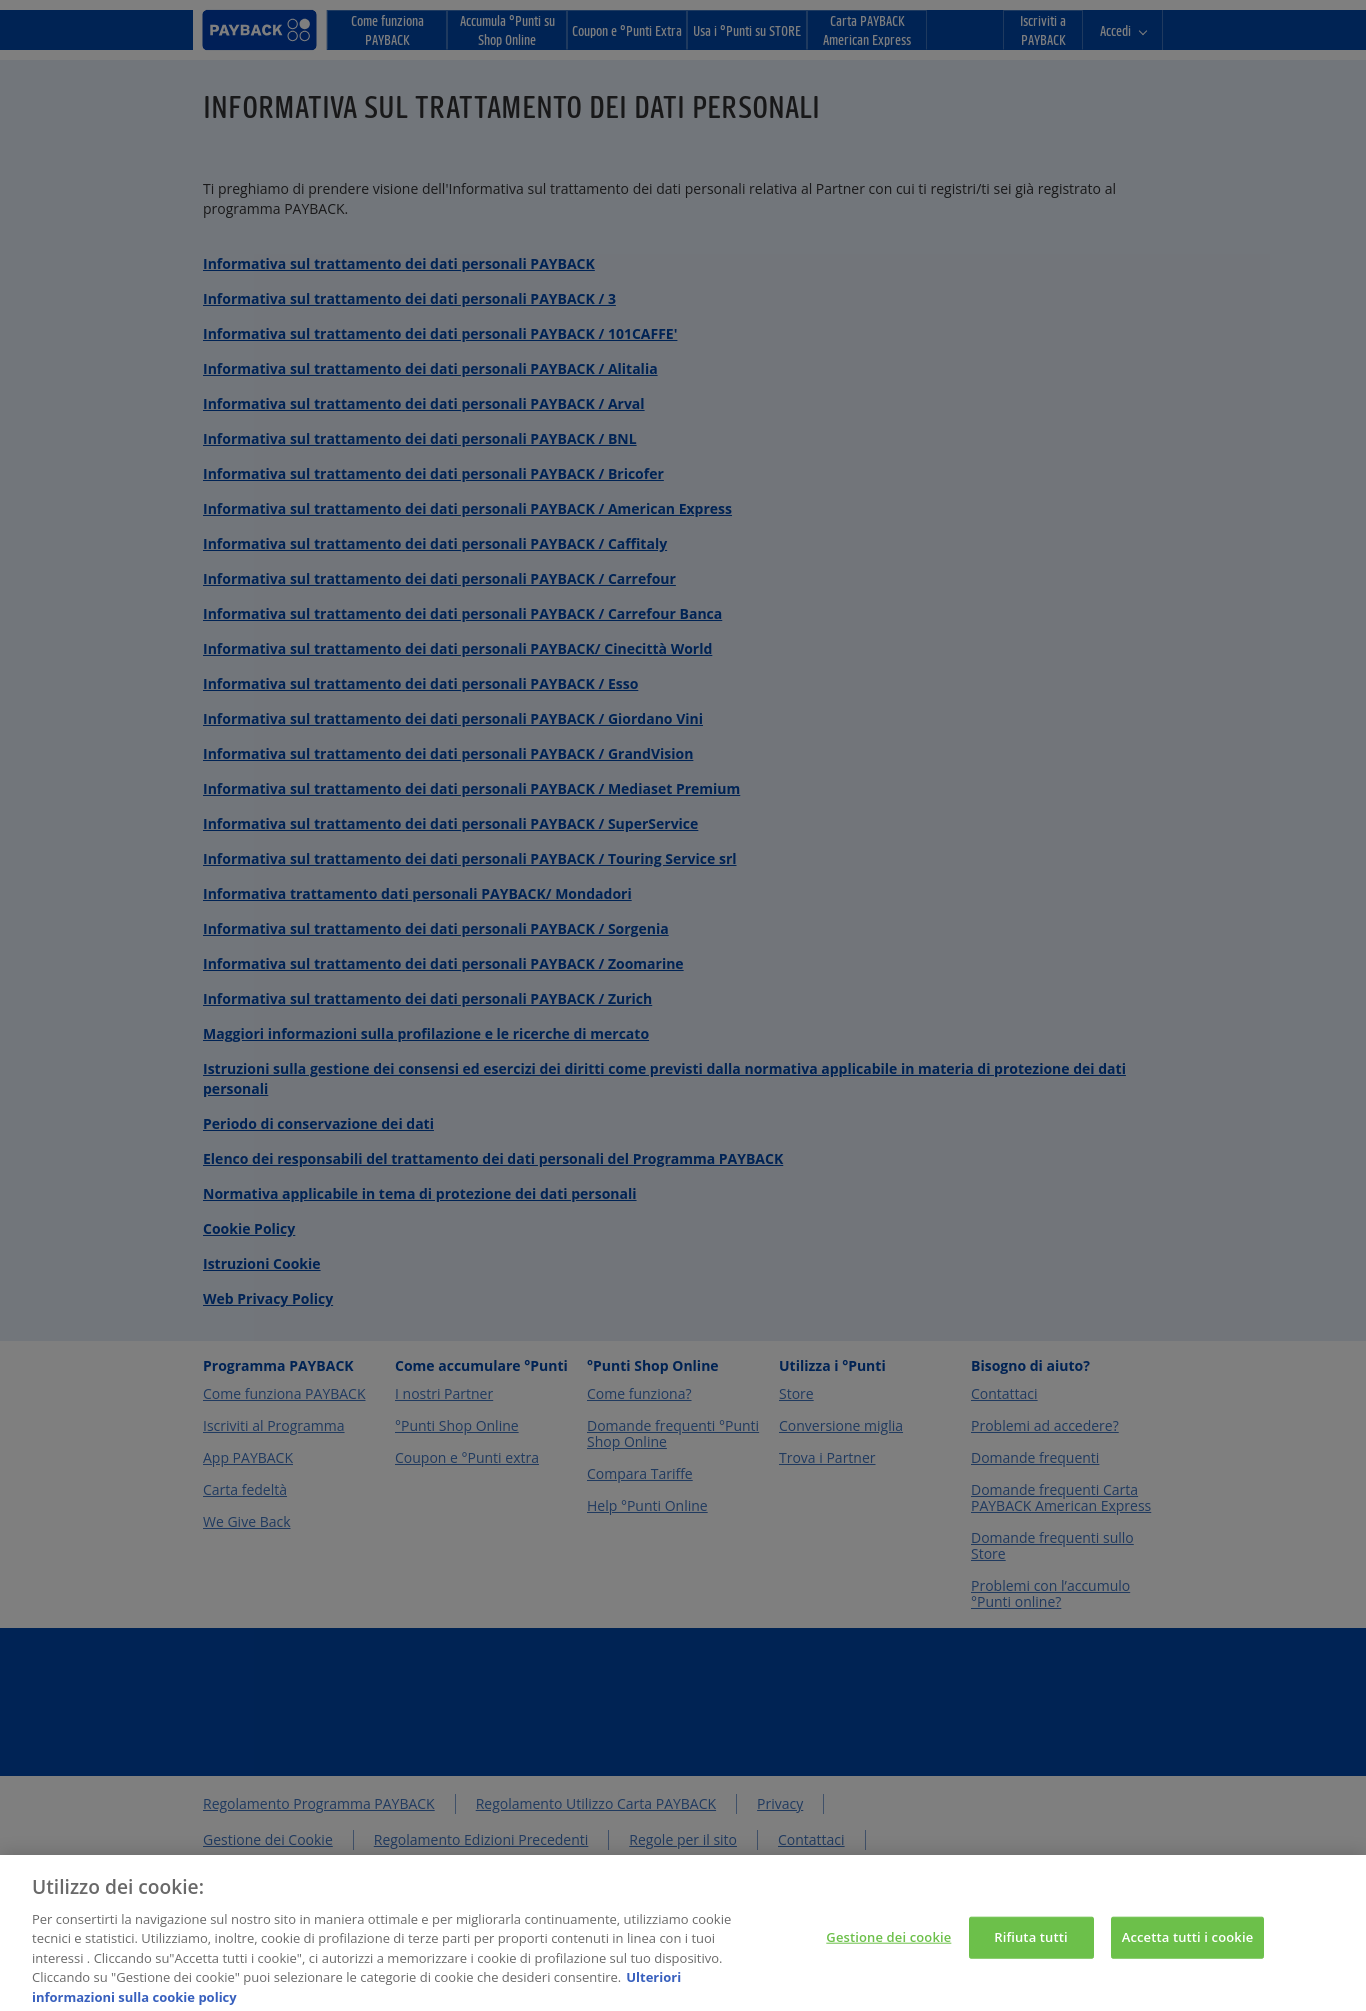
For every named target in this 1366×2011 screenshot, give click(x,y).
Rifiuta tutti (1031, 1946)
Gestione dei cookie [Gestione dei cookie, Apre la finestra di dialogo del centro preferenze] (888, 1946)
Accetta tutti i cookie (1188, 1946)
